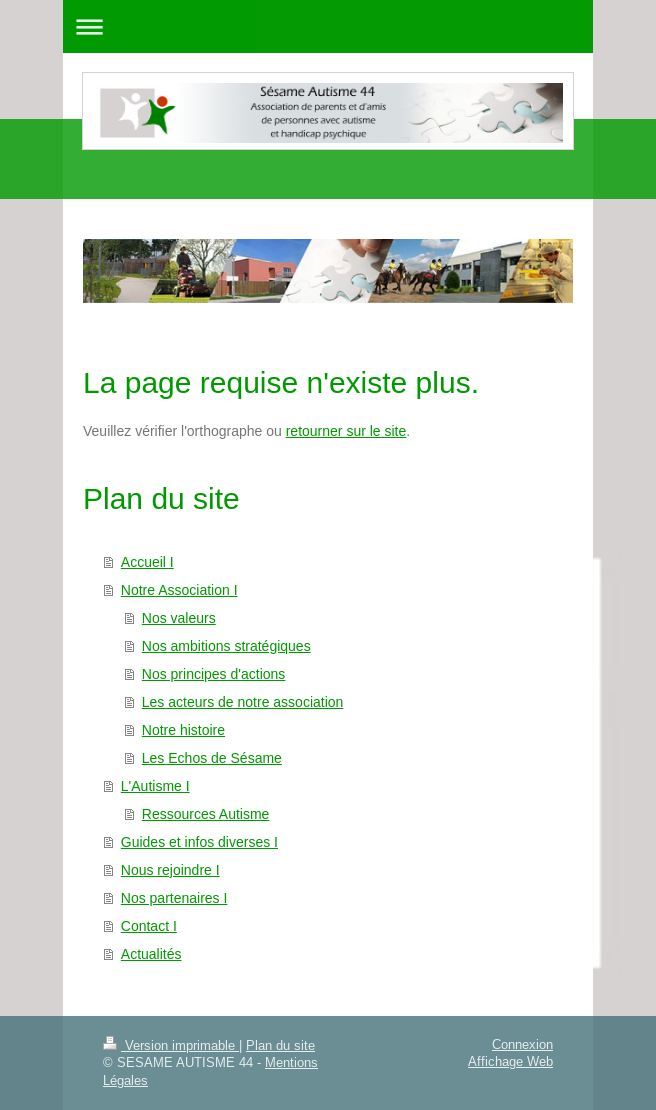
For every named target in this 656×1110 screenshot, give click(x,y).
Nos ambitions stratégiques (226, 646)
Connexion (522, 1044)
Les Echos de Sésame (212, 758)
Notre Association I (179, 590)
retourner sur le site (346, 431)
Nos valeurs (179, 618)
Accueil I (147, 562)
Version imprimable (171, 1045)
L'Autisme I (155, 786)
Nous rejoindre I (170, 870)
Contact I (149, 926)
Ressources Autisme (206, 814)
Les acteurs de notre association (243, 702)
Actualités (151, 954)
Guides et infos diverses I (199, 842)
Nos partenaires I (174, 898)
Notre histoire (183, 730)
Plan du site (280, 1045)
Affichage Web (510, 1061)
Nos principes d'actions (214, 674)
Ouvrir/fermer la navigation (328, 26)
